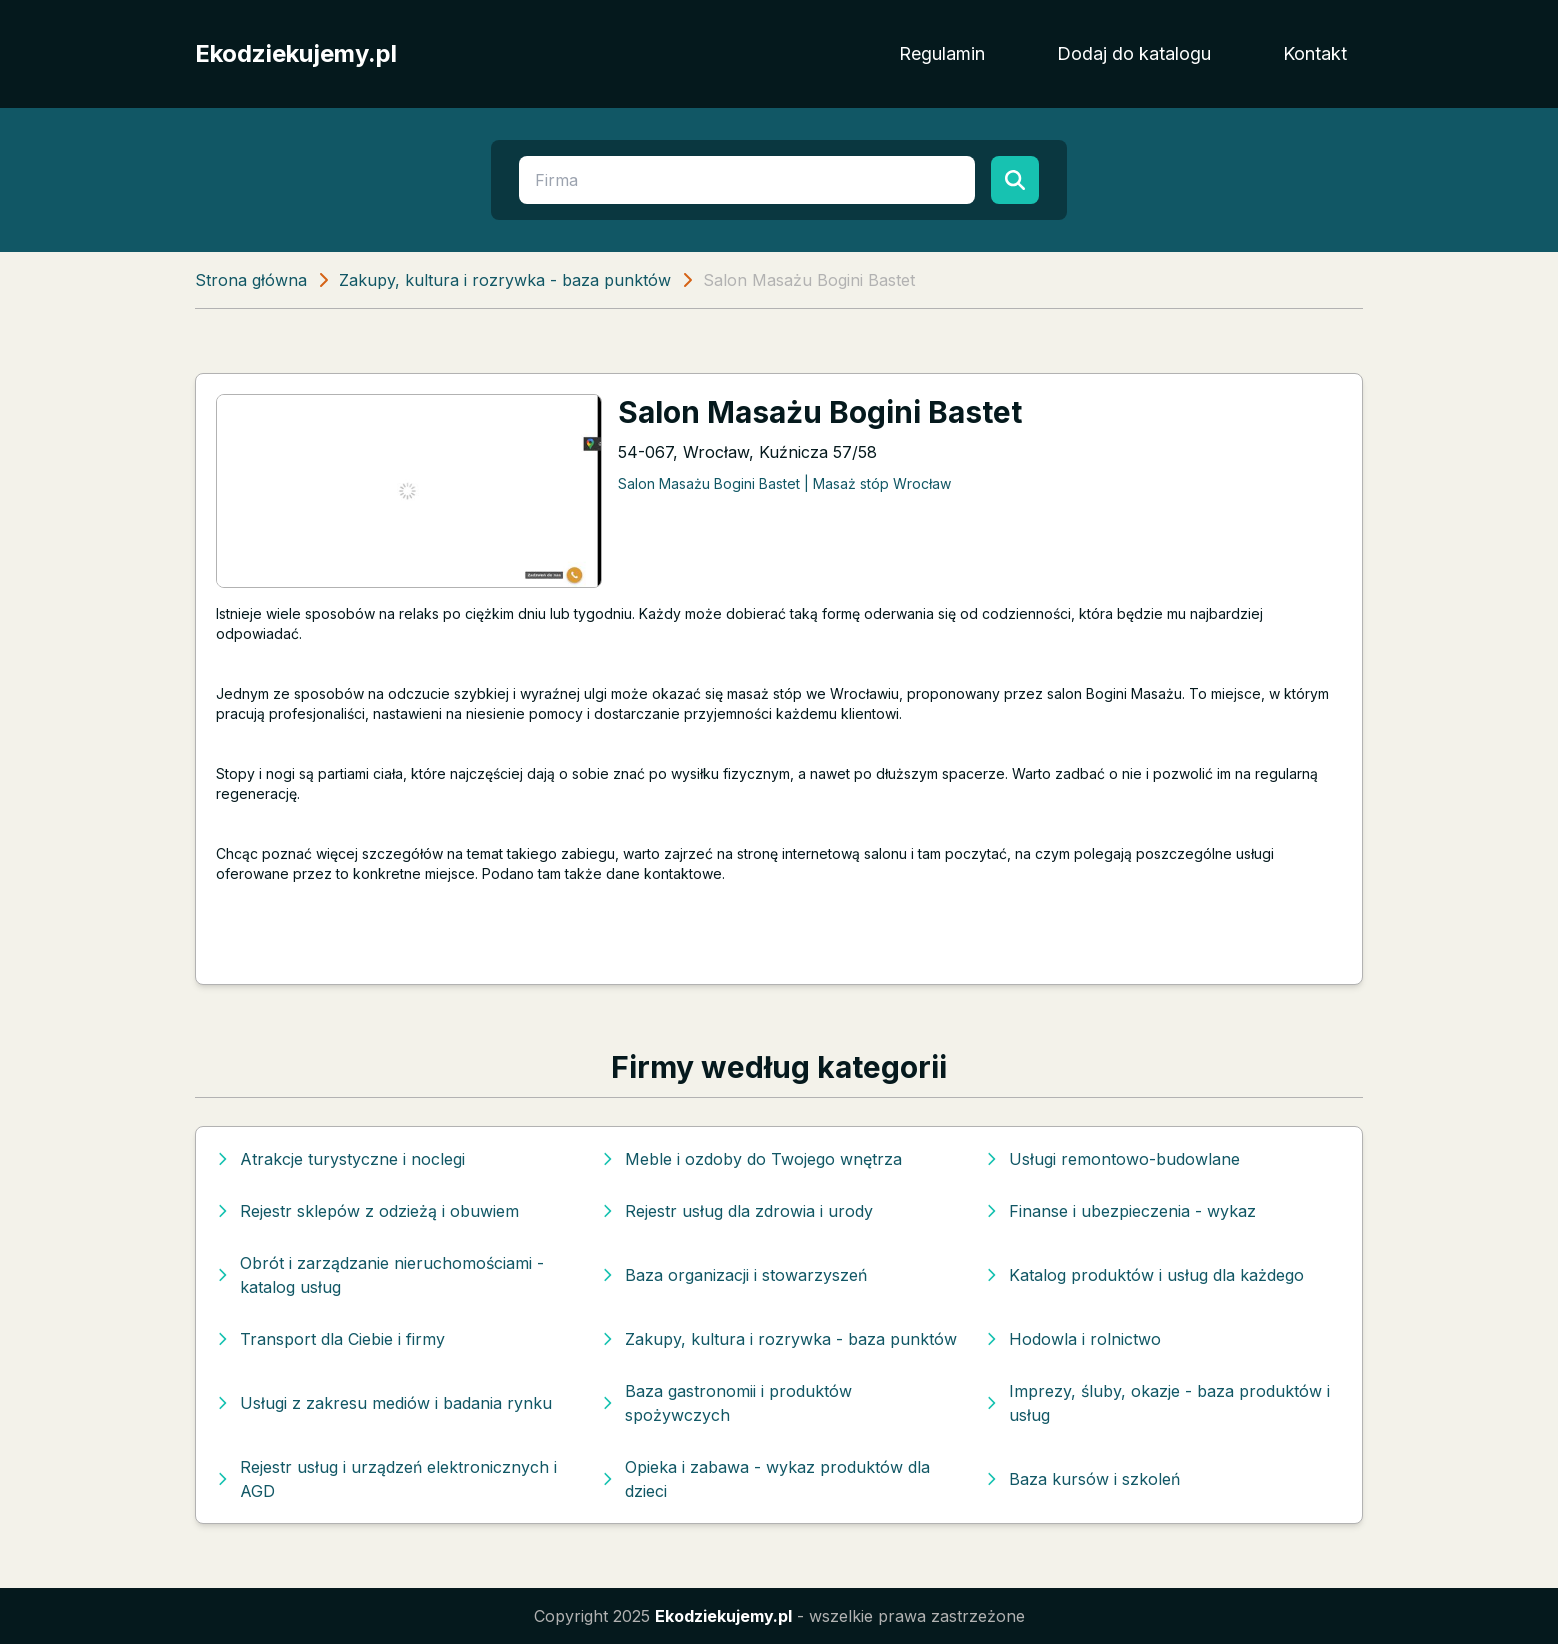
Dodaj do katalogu (1134, 53)
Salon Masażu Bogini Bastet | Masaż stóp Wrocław (784, 483)
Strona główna (251, 280)
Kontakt (1315, 53)
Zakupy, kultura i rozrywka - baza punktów (505, 280)
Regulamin (942, 53)
